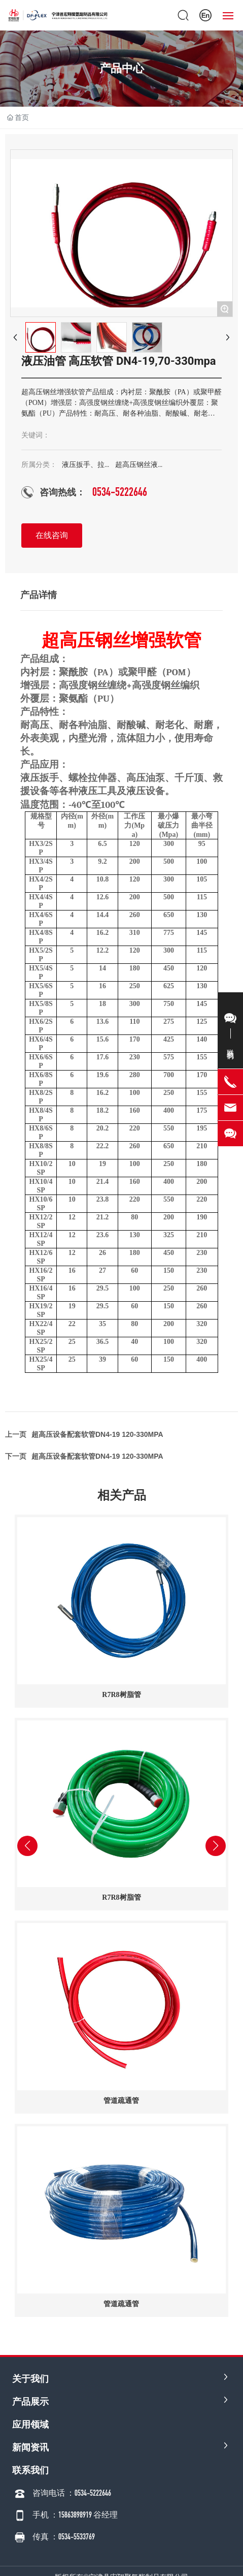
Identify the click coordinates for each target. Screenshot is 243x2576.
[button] (41, 2333)
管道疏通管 (121, 2100)
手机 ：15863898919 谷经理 (75, 2515)
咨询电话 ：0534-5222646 (71, 2493)
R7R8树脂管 (121, 1695)
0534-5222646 (119, 492)
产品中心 (121, 68)
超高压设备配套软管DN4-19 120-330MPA (97, 1456)
